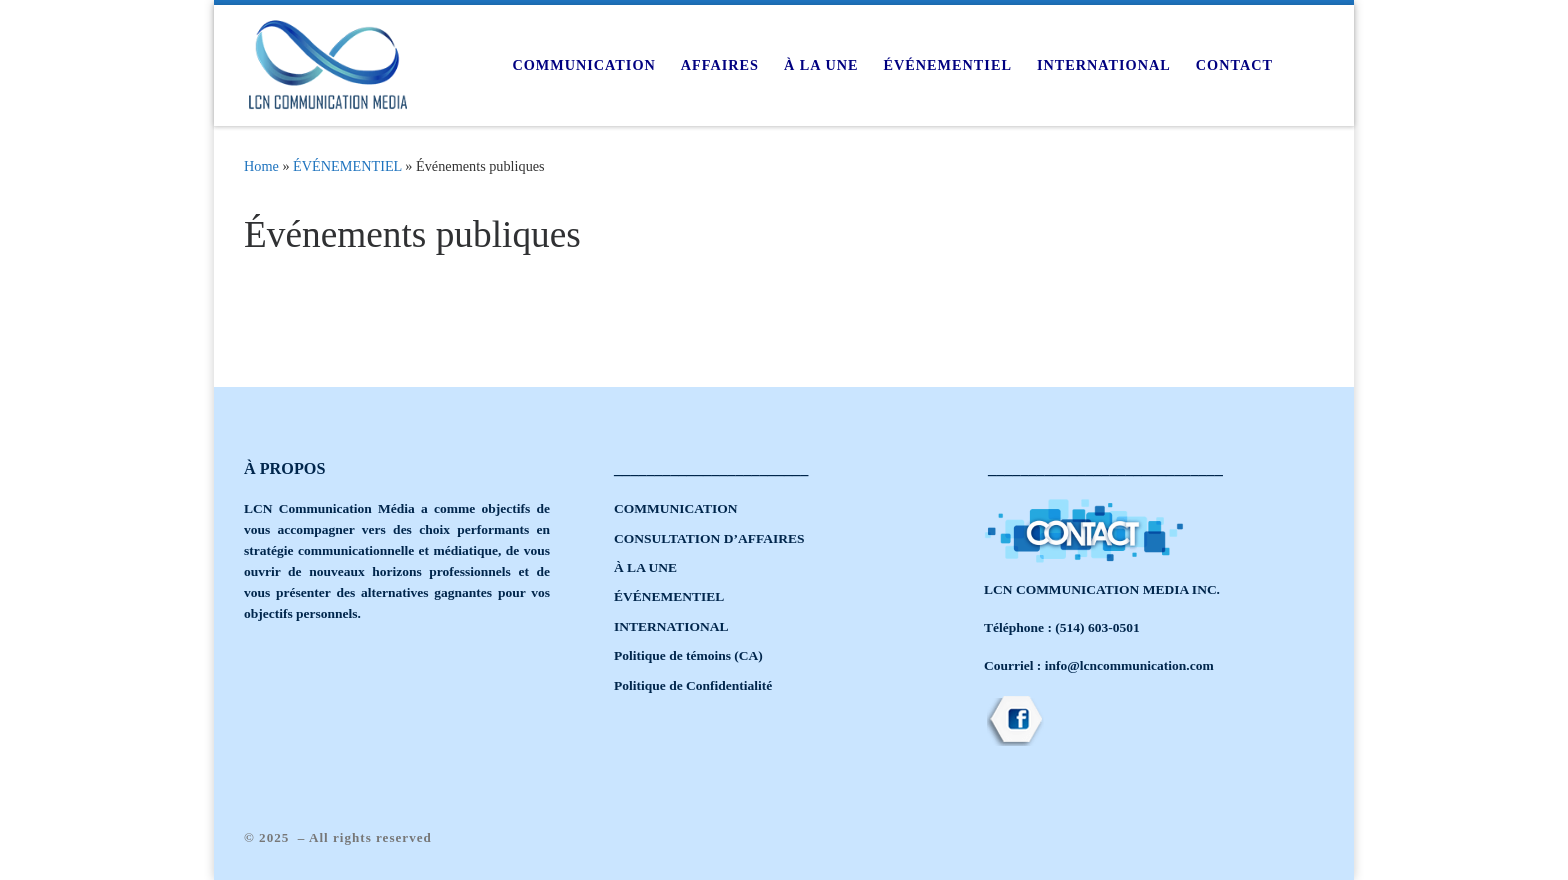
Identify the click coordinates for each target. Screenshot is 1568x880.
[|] (328, 62)
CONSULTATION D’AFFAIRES (709, 538)
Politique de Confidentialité (693, 685)
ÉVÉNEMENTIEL (347, 166)
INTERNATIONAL (671, 626)
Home (261, 166)
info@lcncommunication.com (1129, 665)
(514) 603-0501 (1097, 627)
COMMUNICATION (676, 508)
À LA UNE (645, 567)
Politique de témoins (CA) (688, 655)
